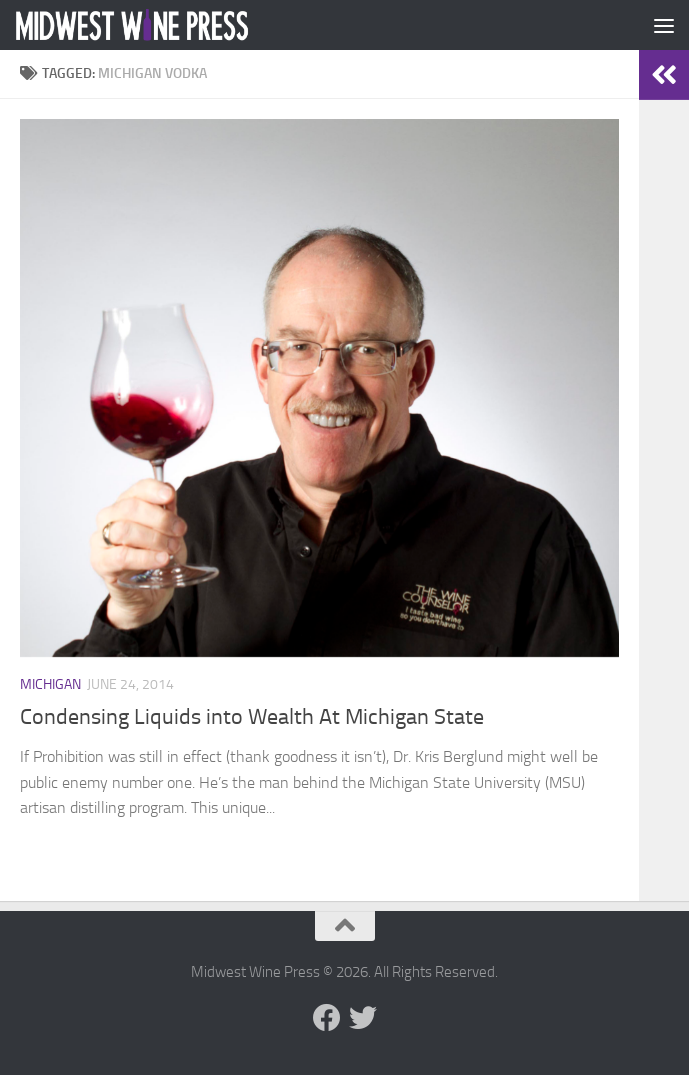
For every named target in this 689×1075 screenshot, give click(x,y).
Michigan (50, 684)
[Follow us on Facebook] (327, 1018)
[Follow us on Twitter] (363, 1018)
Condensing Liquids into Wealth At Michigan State (252, 717)
